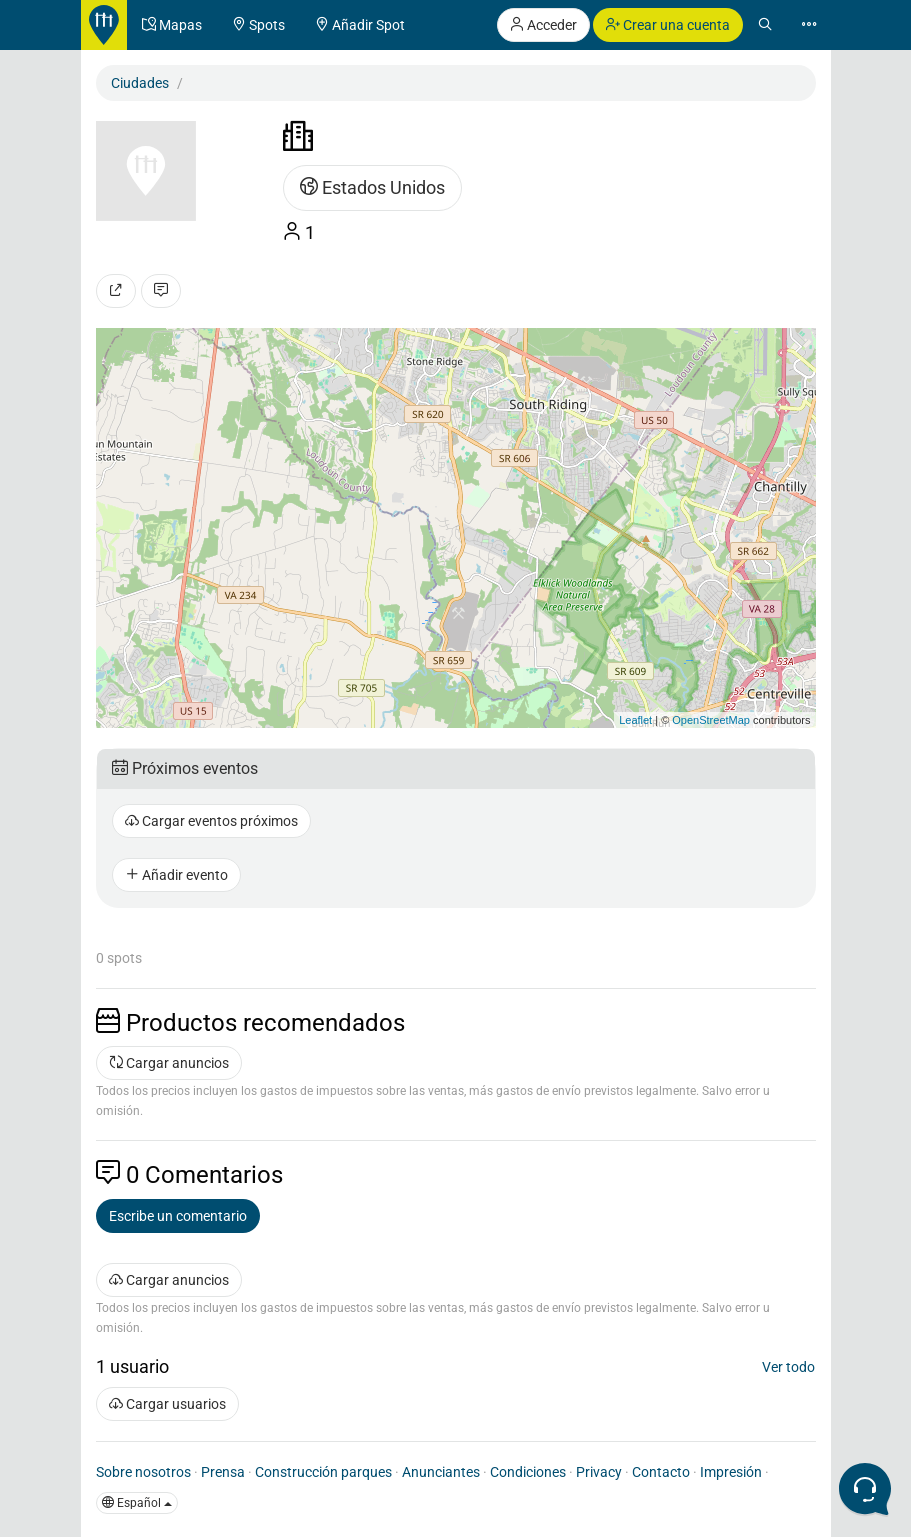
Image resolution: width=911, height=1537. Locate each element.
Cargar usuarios (167, 1404)
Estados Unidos (372, 187)
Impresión (731, 1472)
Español (137, 1503)
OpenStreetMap (711, 720)
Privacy (599, 1472)
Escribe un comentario (178, 1216)
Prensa (223, 1472)
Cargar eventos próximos (211, 821)
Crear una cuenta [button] (668, 25)
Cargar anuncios (169, 1063)
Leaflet (635, 720)
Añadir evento (176, 875)
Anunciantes (441, 1472)
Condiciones (528, 1472)
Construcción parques (323, 1472)
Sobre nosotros (143, 1472)
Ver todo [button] (788, 1367)
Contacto (661, 1472)
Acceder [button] (543, 25)
